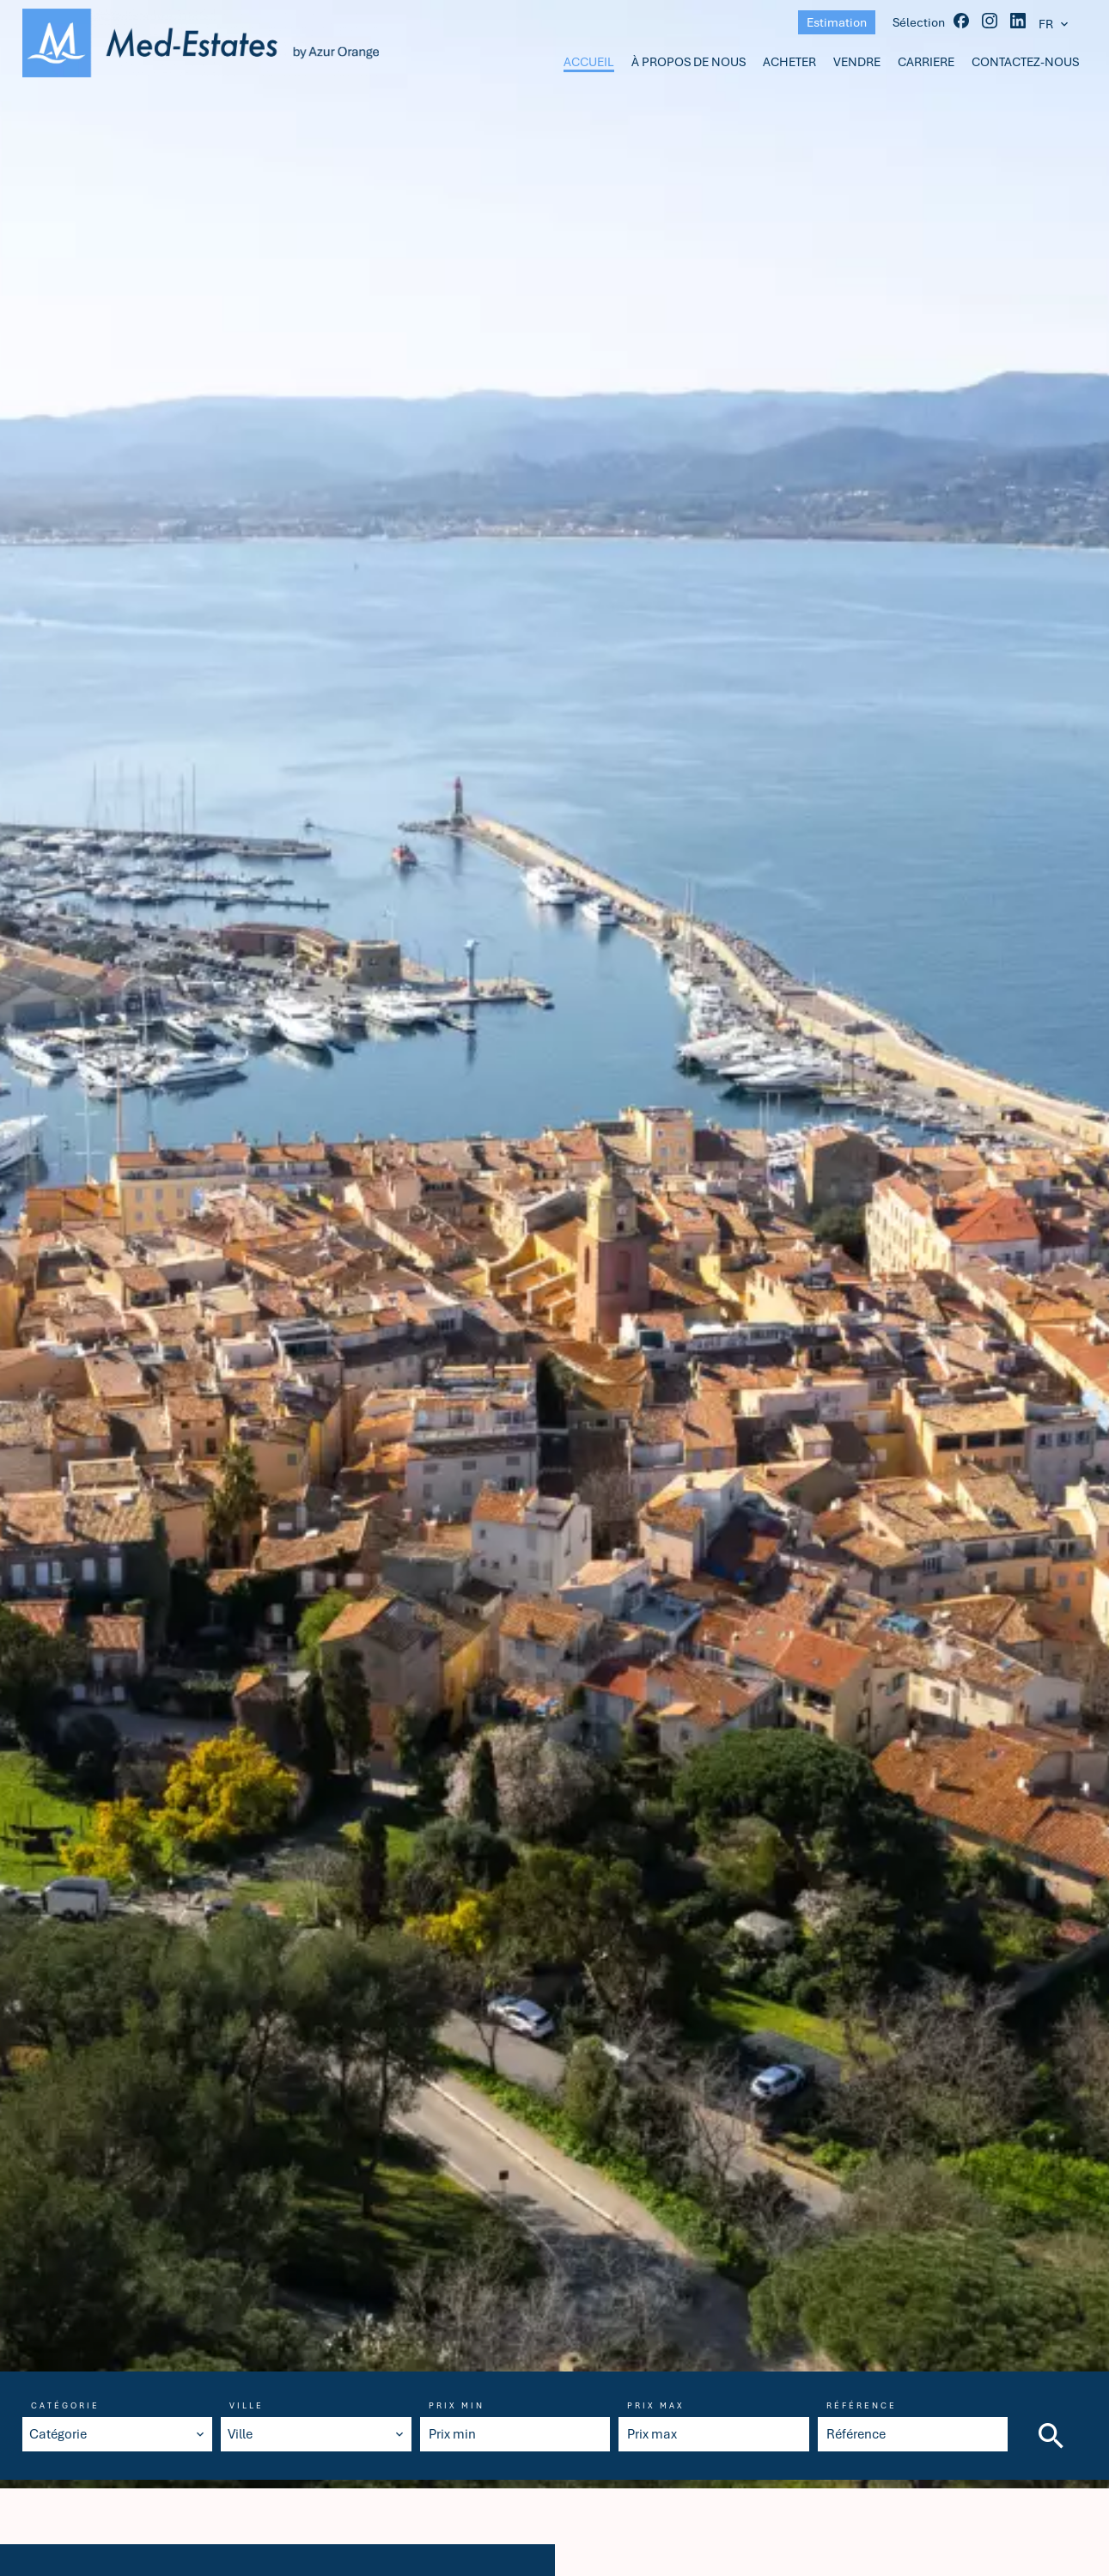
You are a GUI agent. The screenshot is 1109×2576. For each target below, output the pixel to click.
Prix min (456, 2406)
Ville (246, 2406)
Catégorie (65, 2406)
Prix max (656, 2406)
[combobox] (117, 2434)
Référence (861, 2406)
